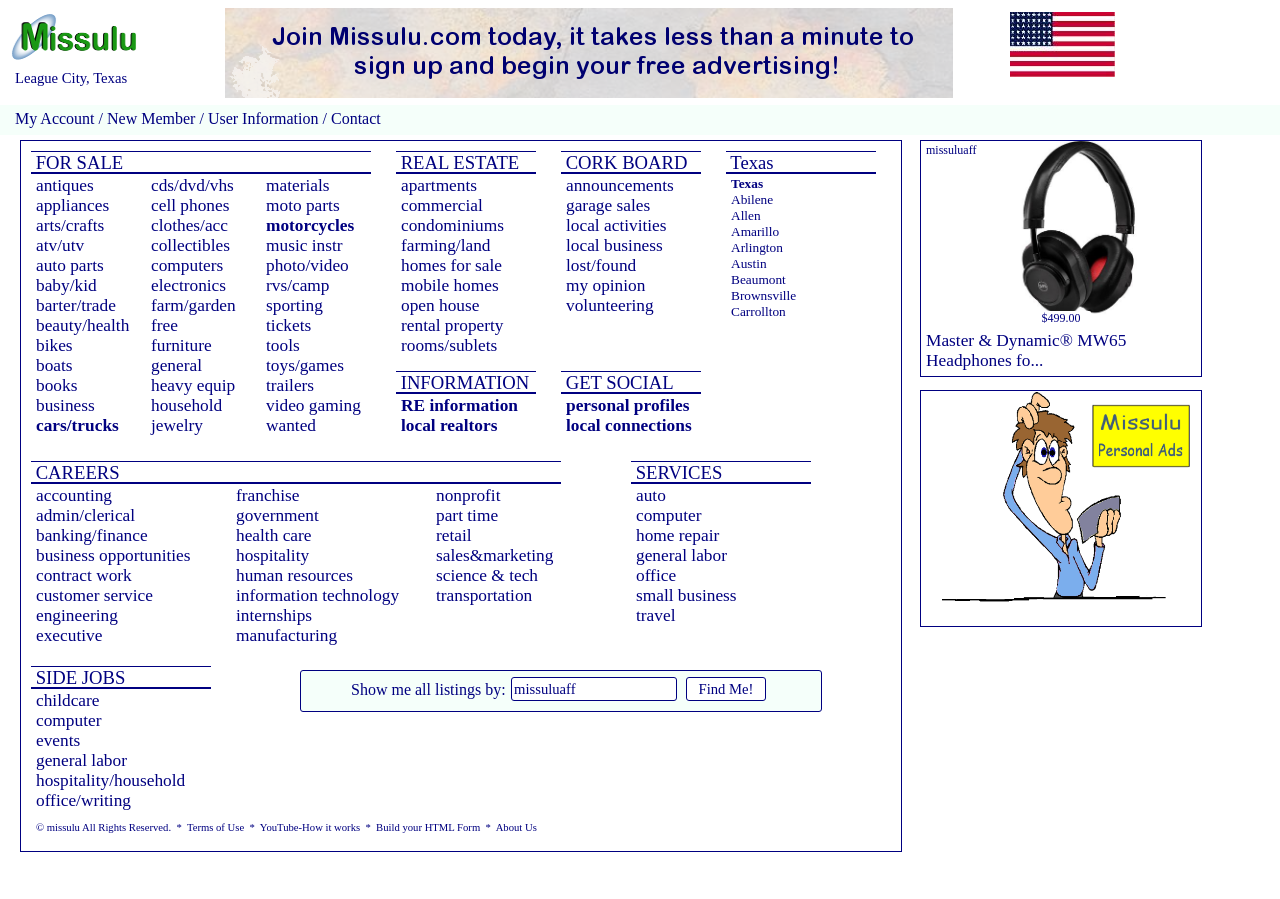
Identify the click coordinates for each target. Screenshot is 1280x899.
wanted (291, 425)
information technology (317, 595)
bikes (54, 345)
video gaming (313, 405)
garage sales (608, 205)
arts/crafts (70, 225)
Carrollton (758, 311)
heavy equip (193, 385)
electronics (188, 285)
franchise (268, 495)
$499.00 (1061, 318)
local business (614, 245)
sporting (294, 305)
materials (298, 185)
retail (454, 535)
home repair (677, 535)
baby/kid (66, 285)
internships (274, 615)
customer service (94, 595)
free (164, 325)
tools (283, 345)
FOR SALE (77, 162)
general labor (681, 555)
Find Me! (726, 689)
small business (686, 595)
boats (54, 365)
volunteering (610, 305)
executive (69, 635)
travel (655, 615)
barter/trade (76, 305)
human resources (294, 575)
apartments (439, 185)
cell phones (190, 205)
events (58, 740)
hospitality (272, 555)
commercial (442, 205)
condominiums (452, 225)
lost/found (601, 265)
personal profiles (627, 405)
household (186, 405)
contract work (84, 575)
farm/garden (193, 305)
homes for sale (451, 265)
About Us (516, 827)
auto (651, 495)
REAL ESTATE (457, 162)
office (656, 575)
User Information (263, 118)
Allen (746, 215)
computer (668, 515)
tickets (288, 325)
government (277, 515)
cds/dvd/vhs (192, 185)
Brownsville (763, 295)
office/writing (83, 800)
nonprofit (468, 495)
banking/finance (92, 535)
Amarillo (755, 231)
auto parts (70, 265)
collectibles (190, 245)
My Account (55, 118)
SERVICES (676, 472)
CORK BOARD (624, 162)
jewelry (177, 425)
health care (274, 535)
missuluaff (951, 150)
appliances (72, 205)
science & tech (487, 575)
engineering (77, 615)
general (176, 365)
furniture (181, 345)
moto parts (303, 205)
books (56, 385)
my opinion (605, 285)
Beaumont (758, 279)
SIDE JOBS (78, 677)
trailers (290, 385)
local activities (616, 225)
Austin (749, 263)
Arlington (757, 247)
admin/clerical (85, 515)
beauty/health (82, 325)
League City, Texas (71, 78)
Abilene (752, 199)
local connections (629, 425)
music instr (304, 245)
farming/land (446, 245)
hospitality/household (110, 780)
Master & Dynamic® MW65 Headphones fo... (1026, 350)
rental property (452, 325)
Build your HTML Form (428, 827)
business (65, 405)
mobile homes (450, 285)
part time (467, 515)
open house (440, 305)
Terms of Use (215, 827)
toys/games (305, 365)
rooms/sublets (449, 345)
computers (187, 265)
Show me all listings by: (428, 689)
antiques (65, 185)
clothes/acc (189, 225)
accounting (74, 495)
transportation (484, 595)
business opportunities (113, 555)
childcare (68, 700)
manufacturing (286, 635)
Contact (354, 118)
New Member (151, 118)
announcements (620, 185)
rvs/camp (298, 285)
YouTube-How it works (310, 827)
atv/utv (60, 245)
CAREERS (75, 472)
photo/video (307, 265)
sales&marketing (494, 555)
